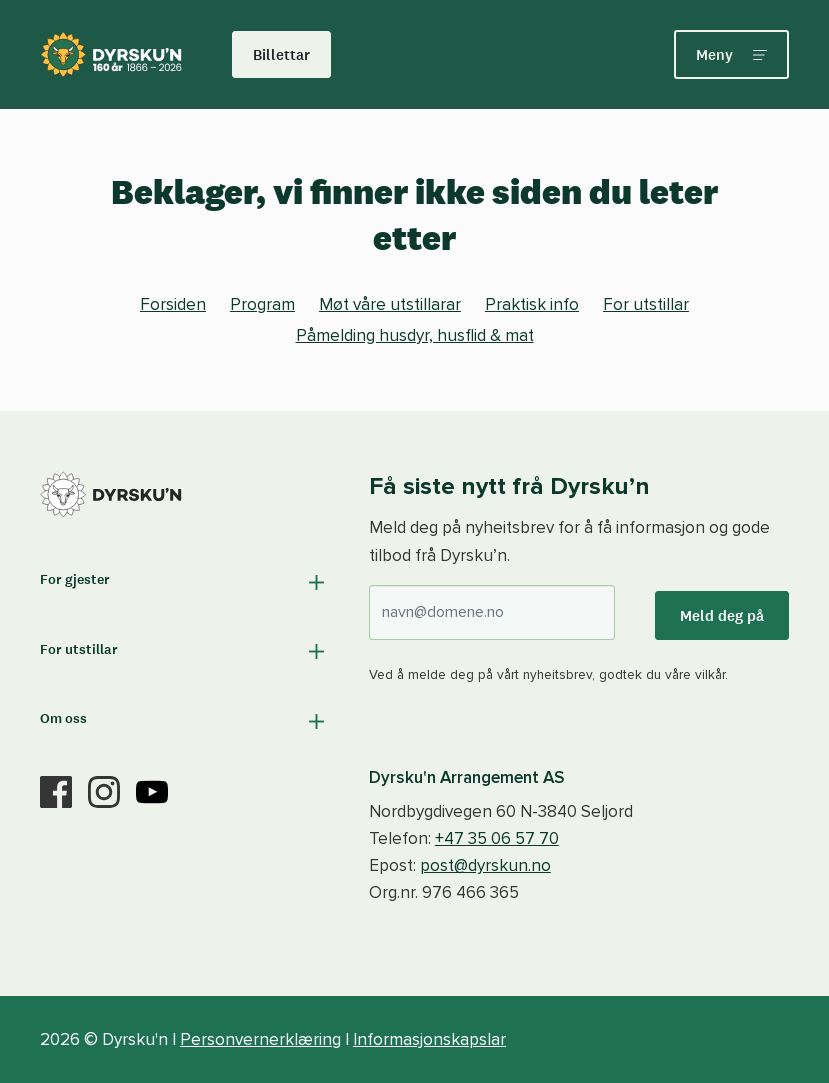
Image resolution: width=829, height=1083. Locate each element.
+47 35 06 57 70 (497, 838)
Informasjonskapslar (429, 1039)
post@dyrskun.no (485, 865)
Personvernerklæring (260, 1039)
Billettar (281, 54)
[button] (184, 582)
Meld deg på (722, 615)
